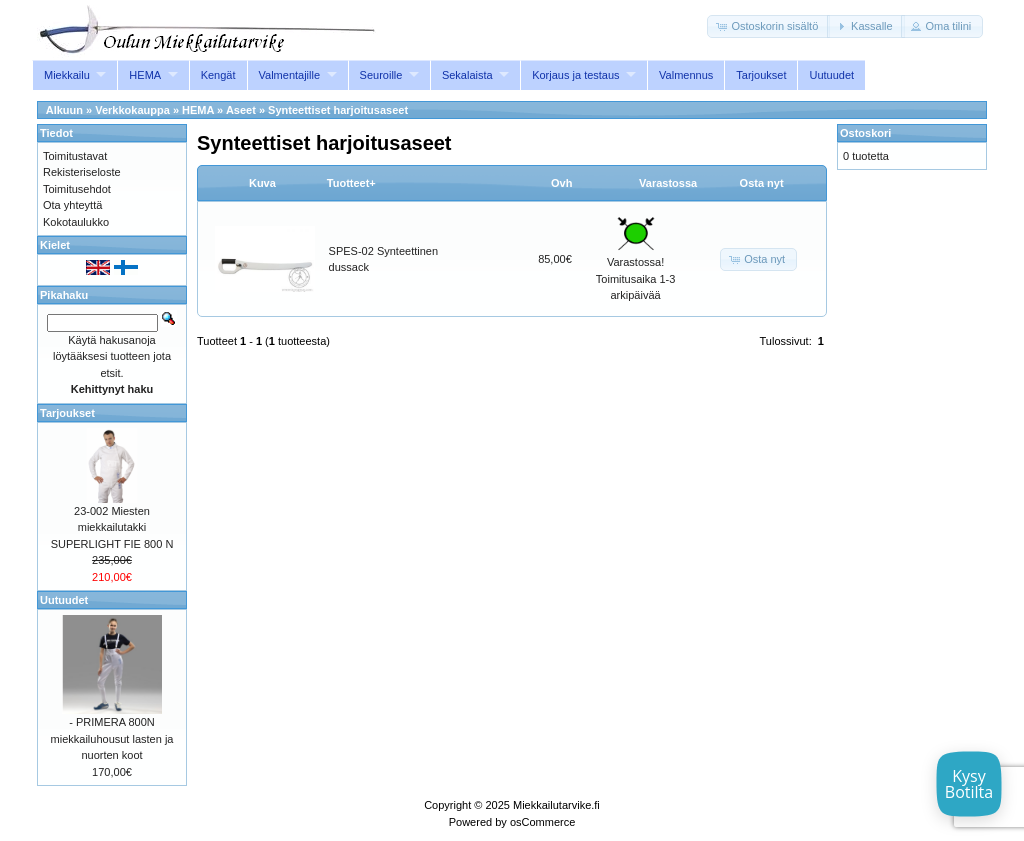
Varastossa (668, 183)
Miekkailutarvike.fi (556, 805)
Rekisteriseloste (82, 172)
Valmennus (686, 75)
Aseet (241, 110)
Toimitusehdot (77, 189)
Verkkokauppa (132, 110)
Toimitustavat (75, 156)
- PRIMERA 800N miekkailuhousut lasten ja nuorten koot (112, 738)
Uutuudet (831, 75)
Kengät (218, 75)
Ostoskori (865, 133)
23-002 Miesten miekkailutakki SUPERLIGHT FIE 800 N (112, 527)
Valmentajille (290, 75)
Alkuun (64, 110)
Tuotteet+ (351, 183)
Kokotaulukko (76, 222)
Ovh (561, 183)
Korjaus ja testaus (575, 75)
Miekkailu (67, 75)
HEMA (145, 75)
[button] (768, 26)
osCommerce (542, 822)
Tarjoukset (761, 75)
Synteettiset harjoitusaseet (338, 110)
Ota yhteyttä (72, 205)
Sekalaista (467, 75)
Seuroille (381, 75)
